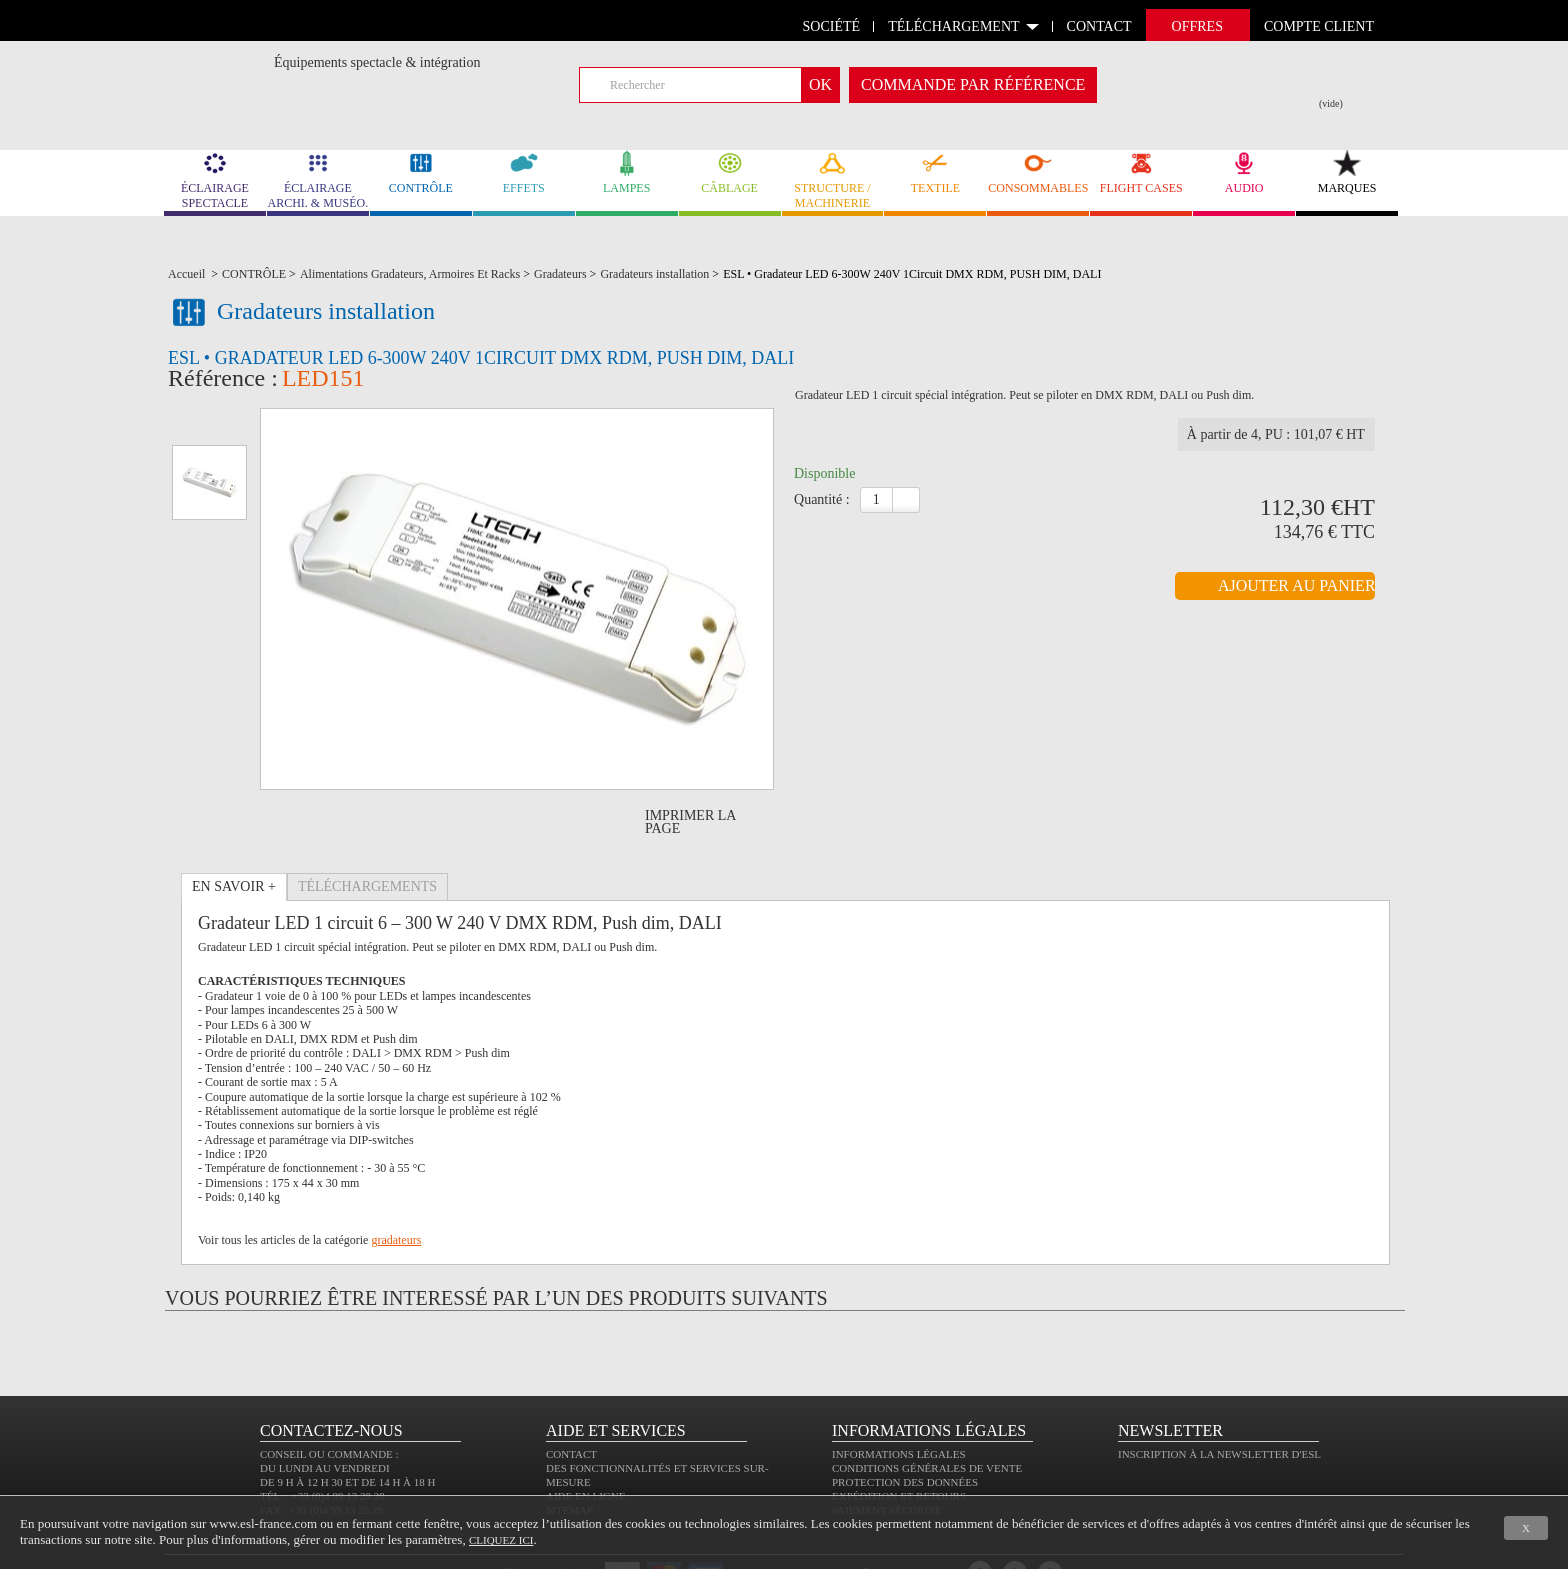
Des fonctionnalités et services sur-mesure (657, 1418)
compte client (1319, 26)
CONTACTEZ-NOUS (331, 1373)
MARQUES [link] (1347, 172)
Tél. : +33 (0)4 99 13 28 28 (322, 1439)
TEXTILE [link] (935, 172)
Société (832, 26)
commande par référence (973, 84)
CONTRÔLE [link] (421, 172)
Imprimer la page (690, 765)
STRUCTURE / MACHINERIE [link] (833, 180)
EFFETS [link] (524, 172)
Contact (571, 1397)
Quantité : (822, 527)
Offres (1197, 26)
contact (1099, 26)
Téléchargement (953, 26)
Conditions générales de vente (927, 1411)
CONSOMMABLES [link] (1038, 172)
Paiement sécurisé (886, 1453)
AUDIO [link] (1244, 172)
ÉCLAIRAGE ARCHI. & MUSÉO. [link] (318, 180)
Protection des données (905, 1425)
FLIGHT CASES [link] (1141, 172)
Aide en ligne (585, 1439)
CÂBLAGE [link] (730, 172)
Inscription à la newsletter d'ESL (1219, 1397)
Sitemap (569, 1453)
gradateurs (396, 1183)
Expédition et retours (899, 1439)
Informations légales (899, 1397)
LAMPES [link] (627, 172)
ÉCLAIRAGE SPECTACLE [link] (215, 180)
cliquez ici (501, 1540)
